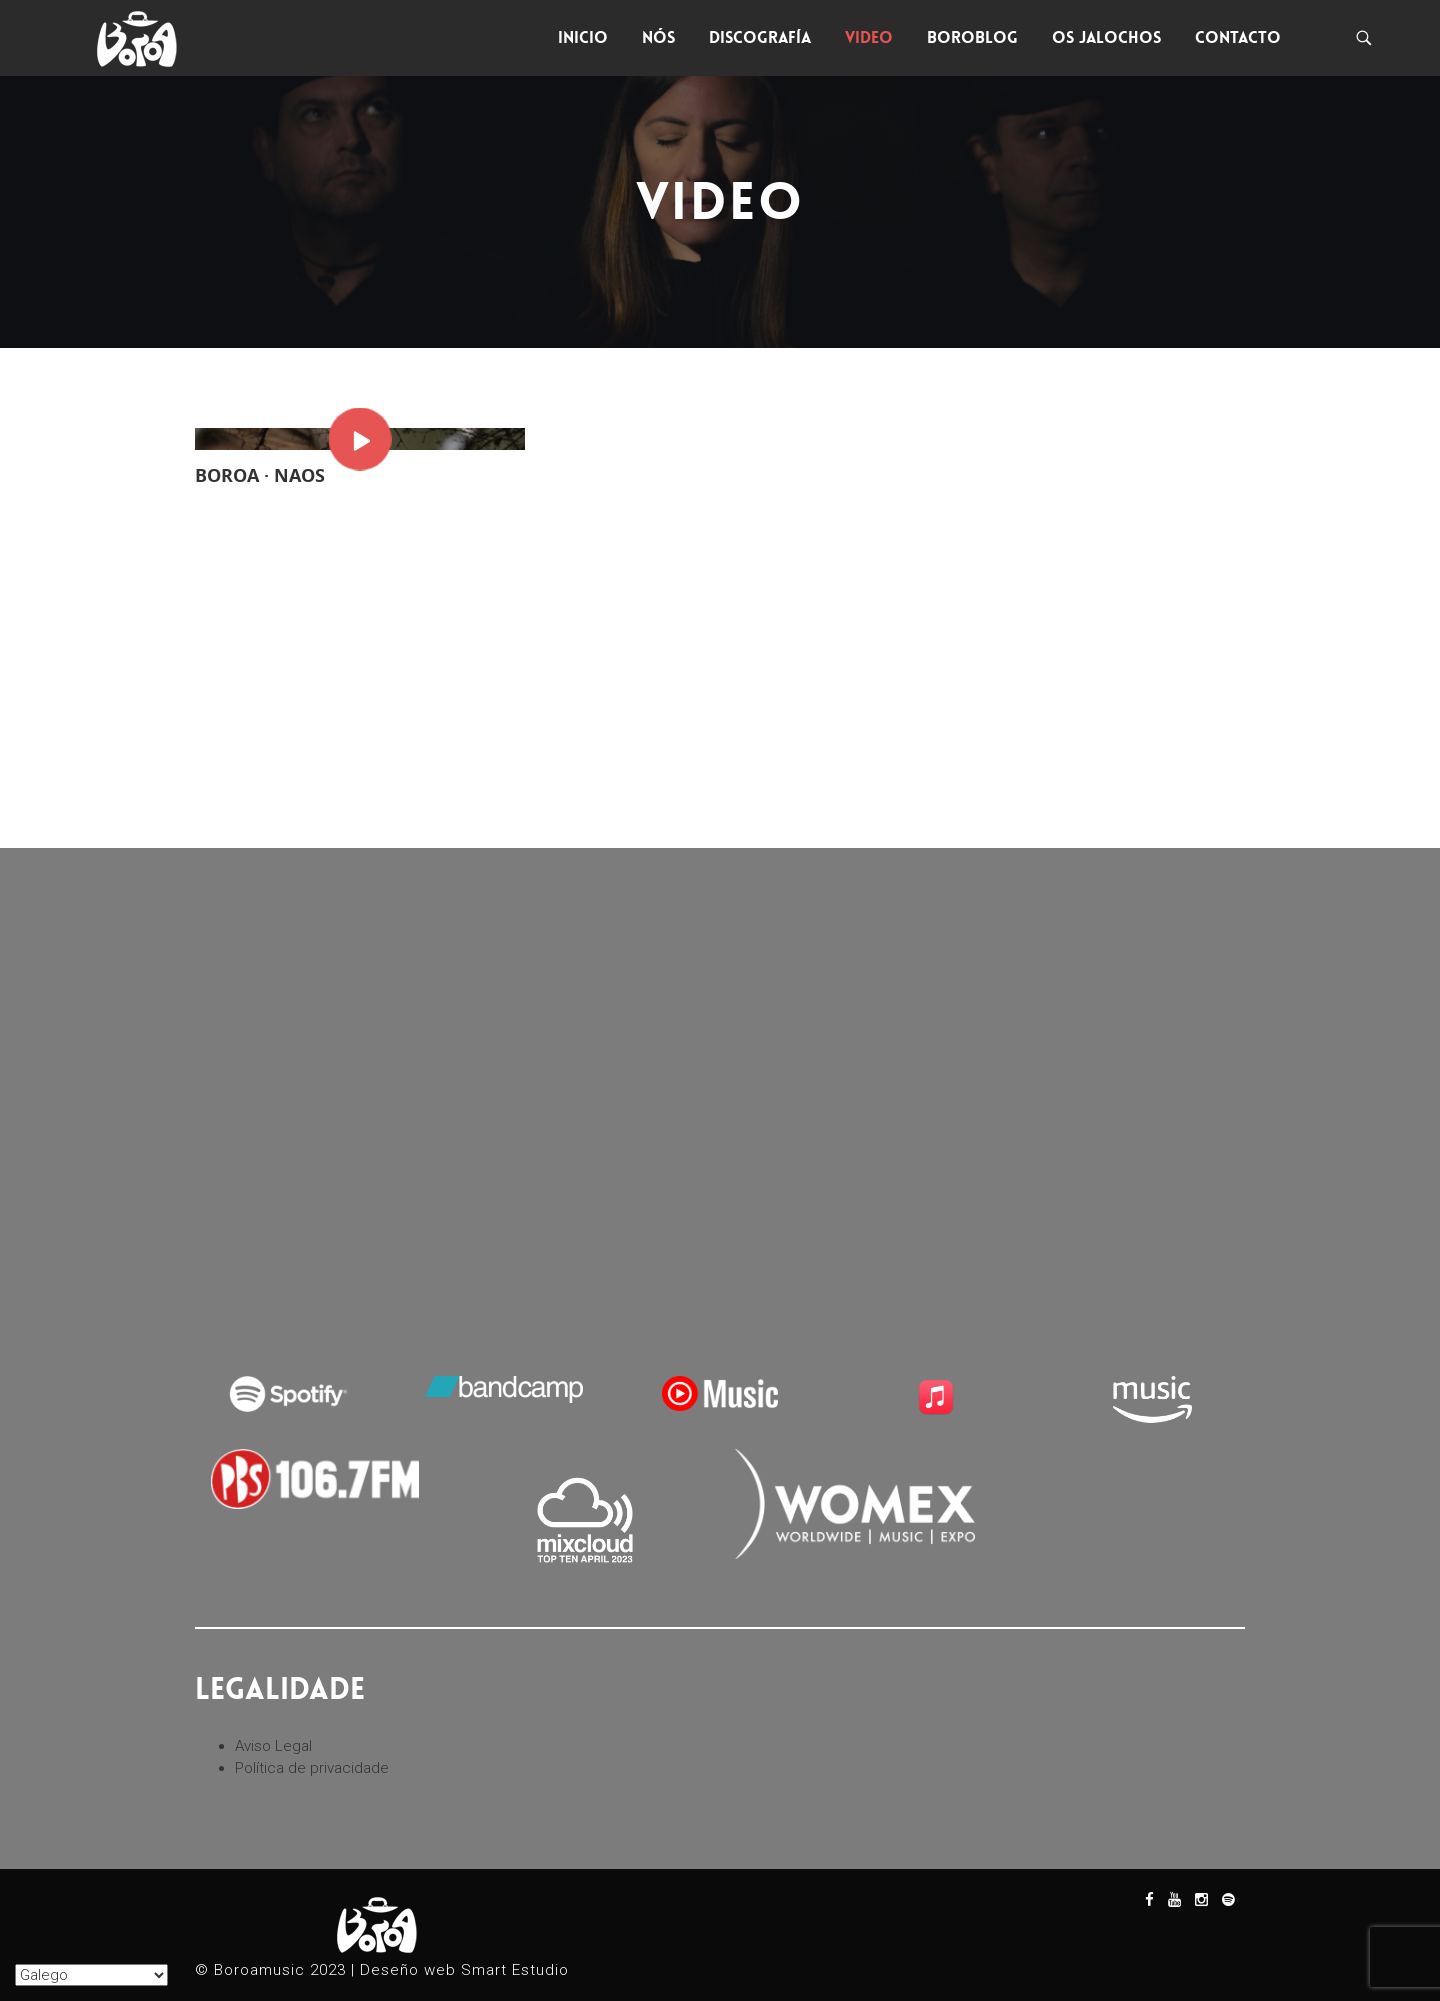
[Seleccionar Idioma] (91, 1975)
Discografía (760, 37)
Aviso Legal (273, 1746)
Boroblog (972, 37)
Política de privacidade (312, 1768)
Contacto (1238, 37)
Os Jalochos (1106, 37)
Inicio (583, 37)
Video (869, 37)
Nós (658, 37)
